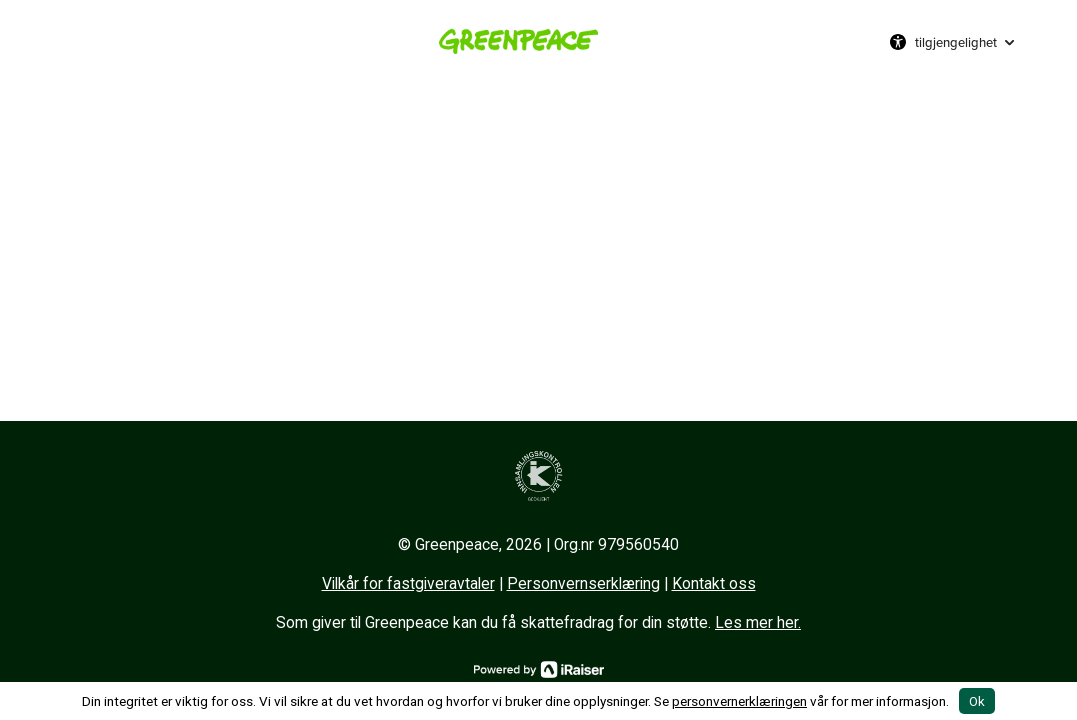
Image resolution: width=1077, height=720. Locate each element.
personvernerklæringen (739, 701)
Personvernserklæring (583, 584)
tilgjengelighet (956, 42)
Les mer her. (758, 623)
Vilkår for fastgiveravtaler (408, 584)
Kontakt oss (714, 584)
